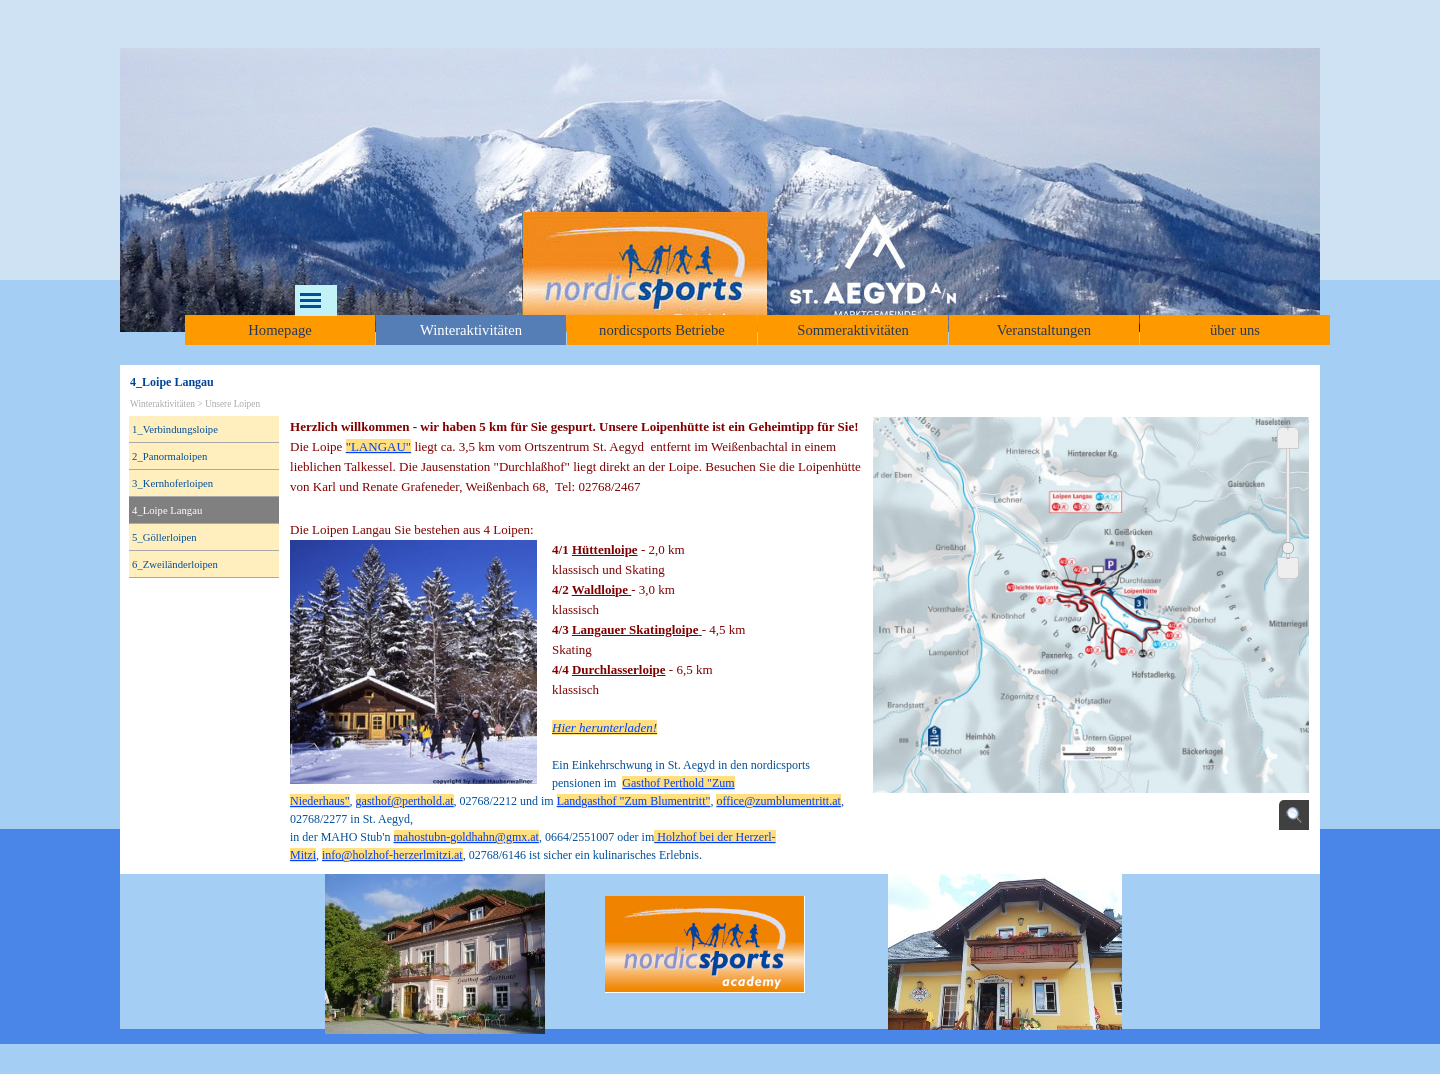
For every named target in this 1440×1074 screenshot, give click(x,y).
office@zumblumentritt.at (778, 801)
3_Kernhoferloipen (172, 483)
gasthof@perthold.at (405, 801)
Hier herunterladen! (604, 727)
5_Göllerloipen (164, 537)
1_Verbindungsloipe (175, 429)
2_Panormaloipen (169, 456)
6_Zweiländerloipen (175, 564)
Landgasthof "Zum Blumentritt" (634, 801)
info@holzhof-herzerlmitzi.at (392, 855)
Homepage (279, 330)
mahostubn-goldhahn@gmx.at (466, 837)
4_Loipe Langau (167, 510)
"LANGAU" (379, 446)
